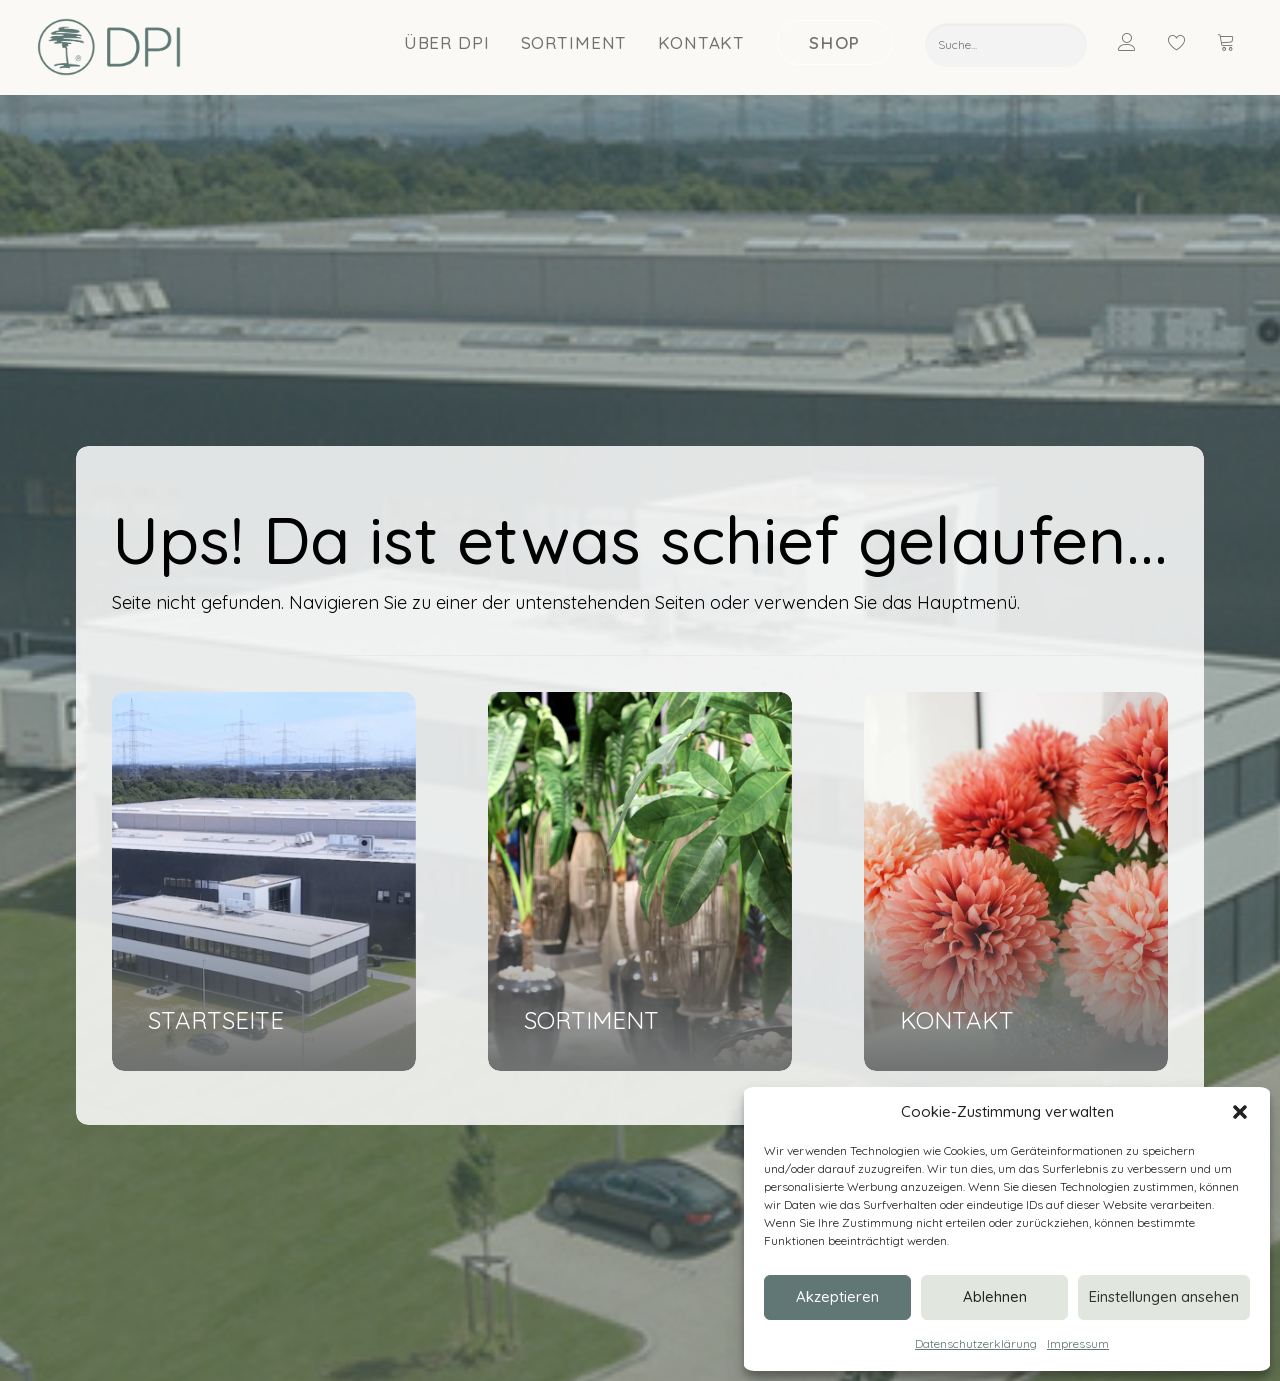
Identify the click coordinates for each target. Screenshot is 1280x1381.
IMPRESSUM (112, 1342)
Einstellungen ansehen (1164, 1296)
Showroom (678, 1095)
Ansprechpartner (417, 1095)
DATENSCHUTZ (207, 1342)
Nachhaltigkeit (689, 1121)
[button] (1240, 1112)
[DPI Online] (109, 48)
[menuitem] (447, 43)
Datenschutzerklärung (976, 1343)
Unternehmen (686, 1069)
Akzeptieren (837, 1296)
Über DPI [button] (447, 43)
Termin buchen (408, 1121)
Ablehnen (995, 1296)
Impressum (1078, 1343)
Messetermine (689, 1147)
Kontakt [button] (701, 43)
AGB (274, 1342)
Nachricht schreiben (426, 1069)
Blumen (947, 1069)
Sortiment (574, 43)
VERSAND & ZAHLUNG (367, 1342)
